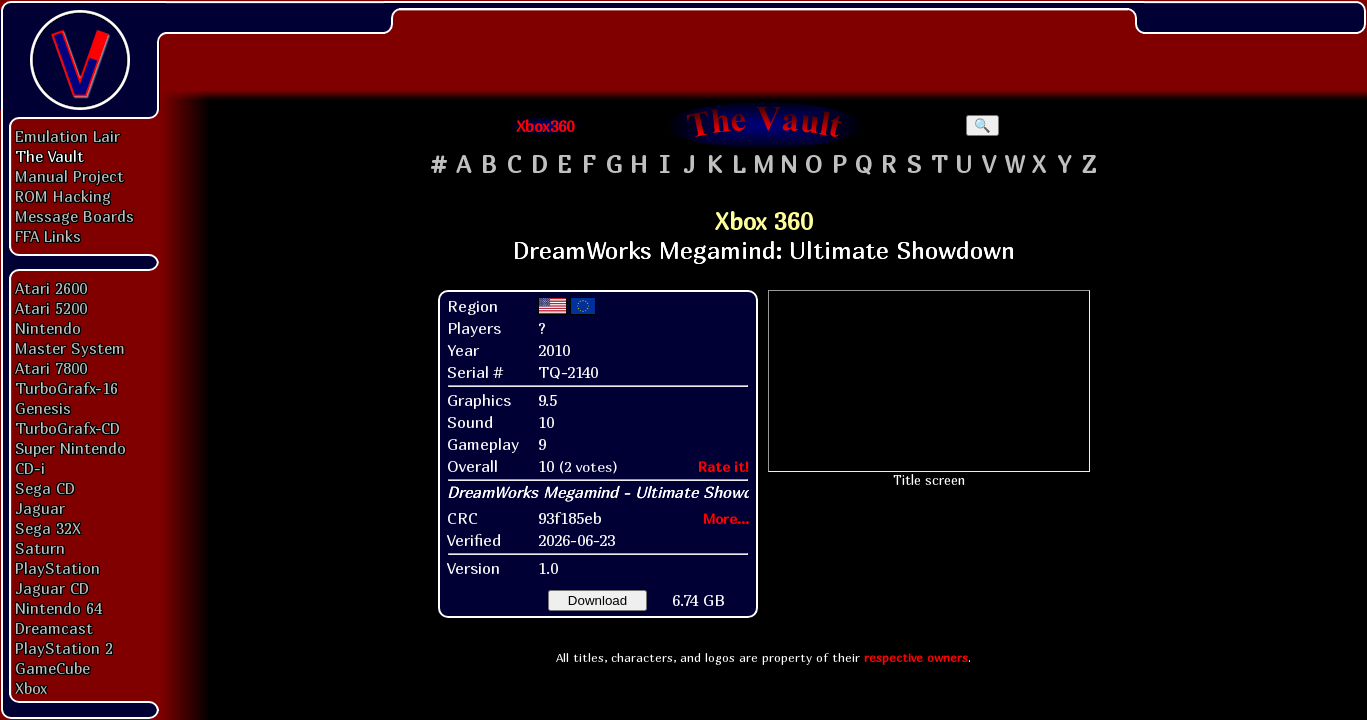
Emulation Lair (67, 136)
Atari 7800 (51, 368)
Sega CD (45, 488)
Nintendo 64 (58, 608)
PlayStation (57, 568)
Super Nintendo (70, 448)
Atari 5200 (51, 308)
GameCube (52, 668)
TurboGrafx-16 (66, 388)
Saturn (40, 548)
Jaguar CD (52, 588)
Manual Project (69, 176)
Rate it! (723, 466)
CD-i (30, 468)
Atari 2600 (51, 288)
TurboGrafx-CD (67, 428)
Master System (70, 348)
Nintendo (48, 328)
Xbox (31, 688)
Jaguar (40, 508)
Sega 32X (48, 528)
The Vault (49, 156)
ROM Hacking (63, 196)
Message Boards (74, 216)
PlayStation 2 (64, 648)
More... (726, 518)
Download (597, 600)
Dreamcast (54, 628)
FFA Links (48, 236)
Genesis (43, 408)
